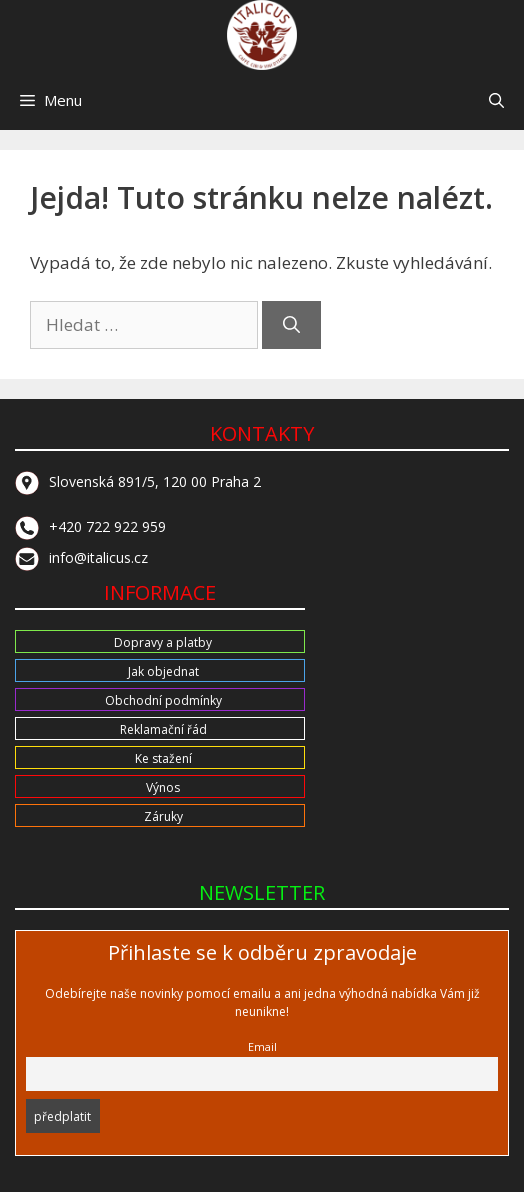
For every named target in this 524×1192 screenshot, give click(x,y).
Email (262, 1046)
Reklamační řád (163, 729)
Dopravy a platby (163, 642)
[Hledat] (291, 325)
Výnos (163, 787)
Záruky (163, 816)
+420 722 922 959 (90, 526)
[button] (496, 100)
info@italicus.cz (81, 557)
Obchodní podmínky (163, 700)
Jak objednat (163, 671)
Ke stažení (163, 758)
